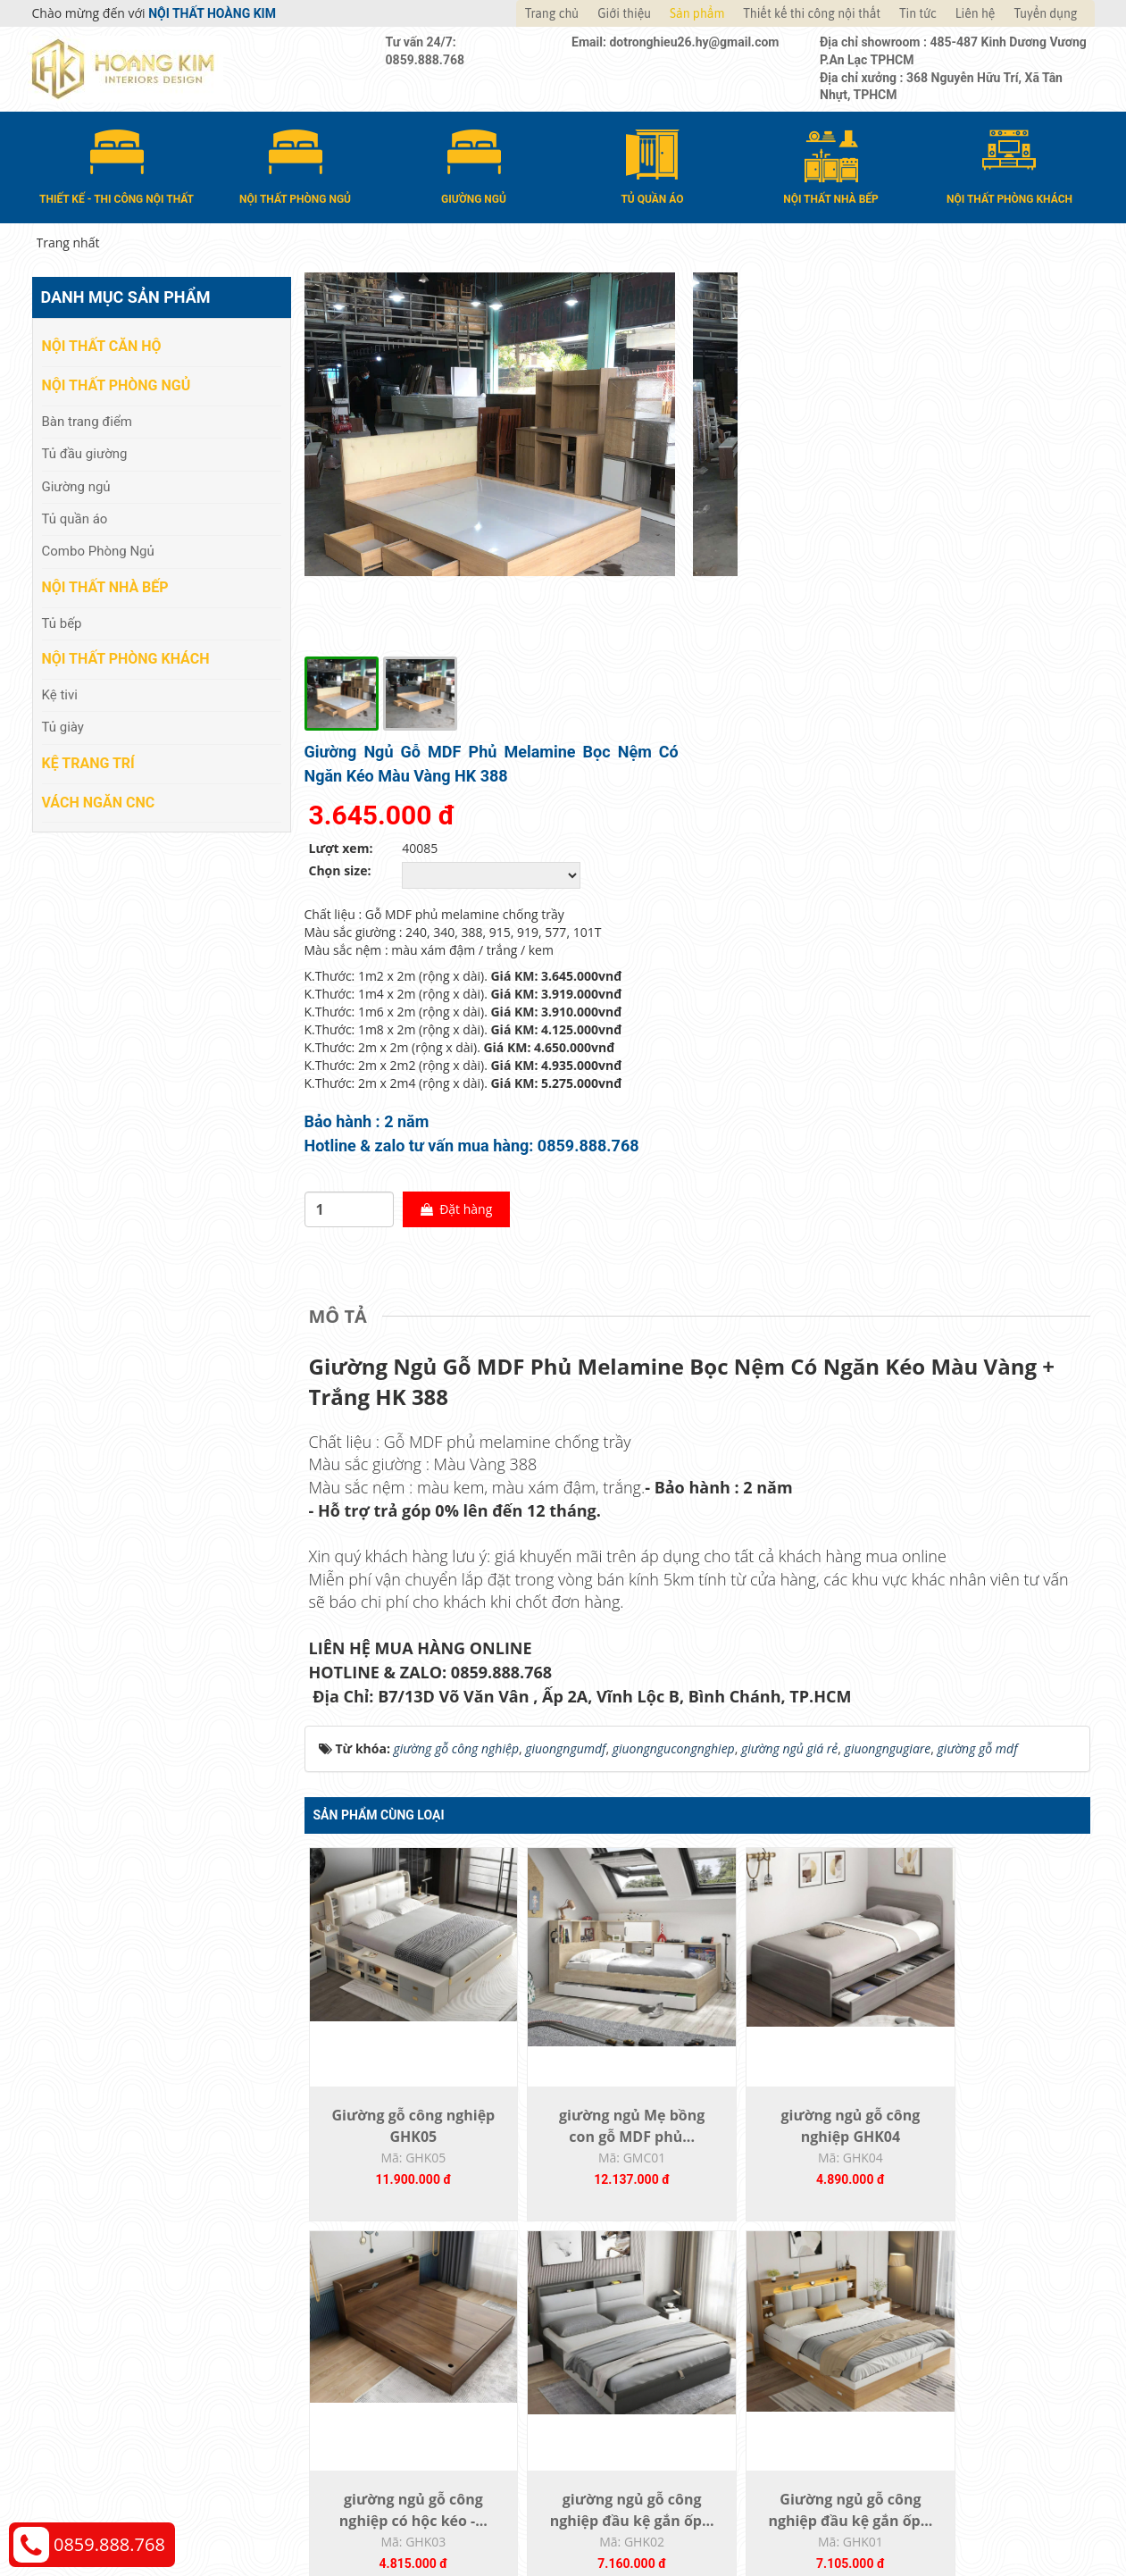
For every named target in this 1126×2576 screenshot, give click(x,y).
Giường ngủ (76, 485)
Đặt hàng (854, 773)
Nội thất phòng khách (126, 657)
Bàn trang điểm (87, 420)
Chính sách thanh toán (914, 2297)
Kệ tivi (60, 694)
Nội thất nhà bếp (105, 586)
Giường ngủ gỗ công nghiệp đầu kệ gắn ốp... (598, 2107)
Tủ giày (63, 726)
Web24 (870, 2514)
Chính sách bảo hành (910, 2378)
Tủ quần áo (75, 518)
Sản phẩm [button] (697, 13)
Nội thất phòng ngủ (116, 384)
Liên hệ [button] (975, 13)
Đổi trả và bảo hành (638, 2351)
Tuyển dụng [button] (1045, 13)
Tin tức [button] (918, 13)
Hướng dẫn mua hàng (644, 2297)
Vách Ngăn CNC (98, 800)
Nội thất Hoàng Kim (729, 2514)
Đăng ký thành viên (637, 2378)
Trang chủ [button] (552, 13)
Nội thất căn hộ (102, 345)
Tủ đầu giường (85, 453)
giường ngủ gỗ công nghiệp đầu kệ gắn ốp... (402, 2107)
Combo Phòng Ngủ (98, 550)
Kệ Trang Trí (88, 761)
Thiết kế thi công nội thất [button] (811, 13)
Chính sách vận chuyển (915, 2324)
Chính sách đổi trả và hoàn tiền (939, 2351)
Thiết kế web (818, 2514)
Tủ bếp (62, 622)
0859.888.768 (109, 2544)
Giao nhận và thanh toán (653, 2324)
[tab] (342, 881)
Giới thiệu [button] (624, 13)
